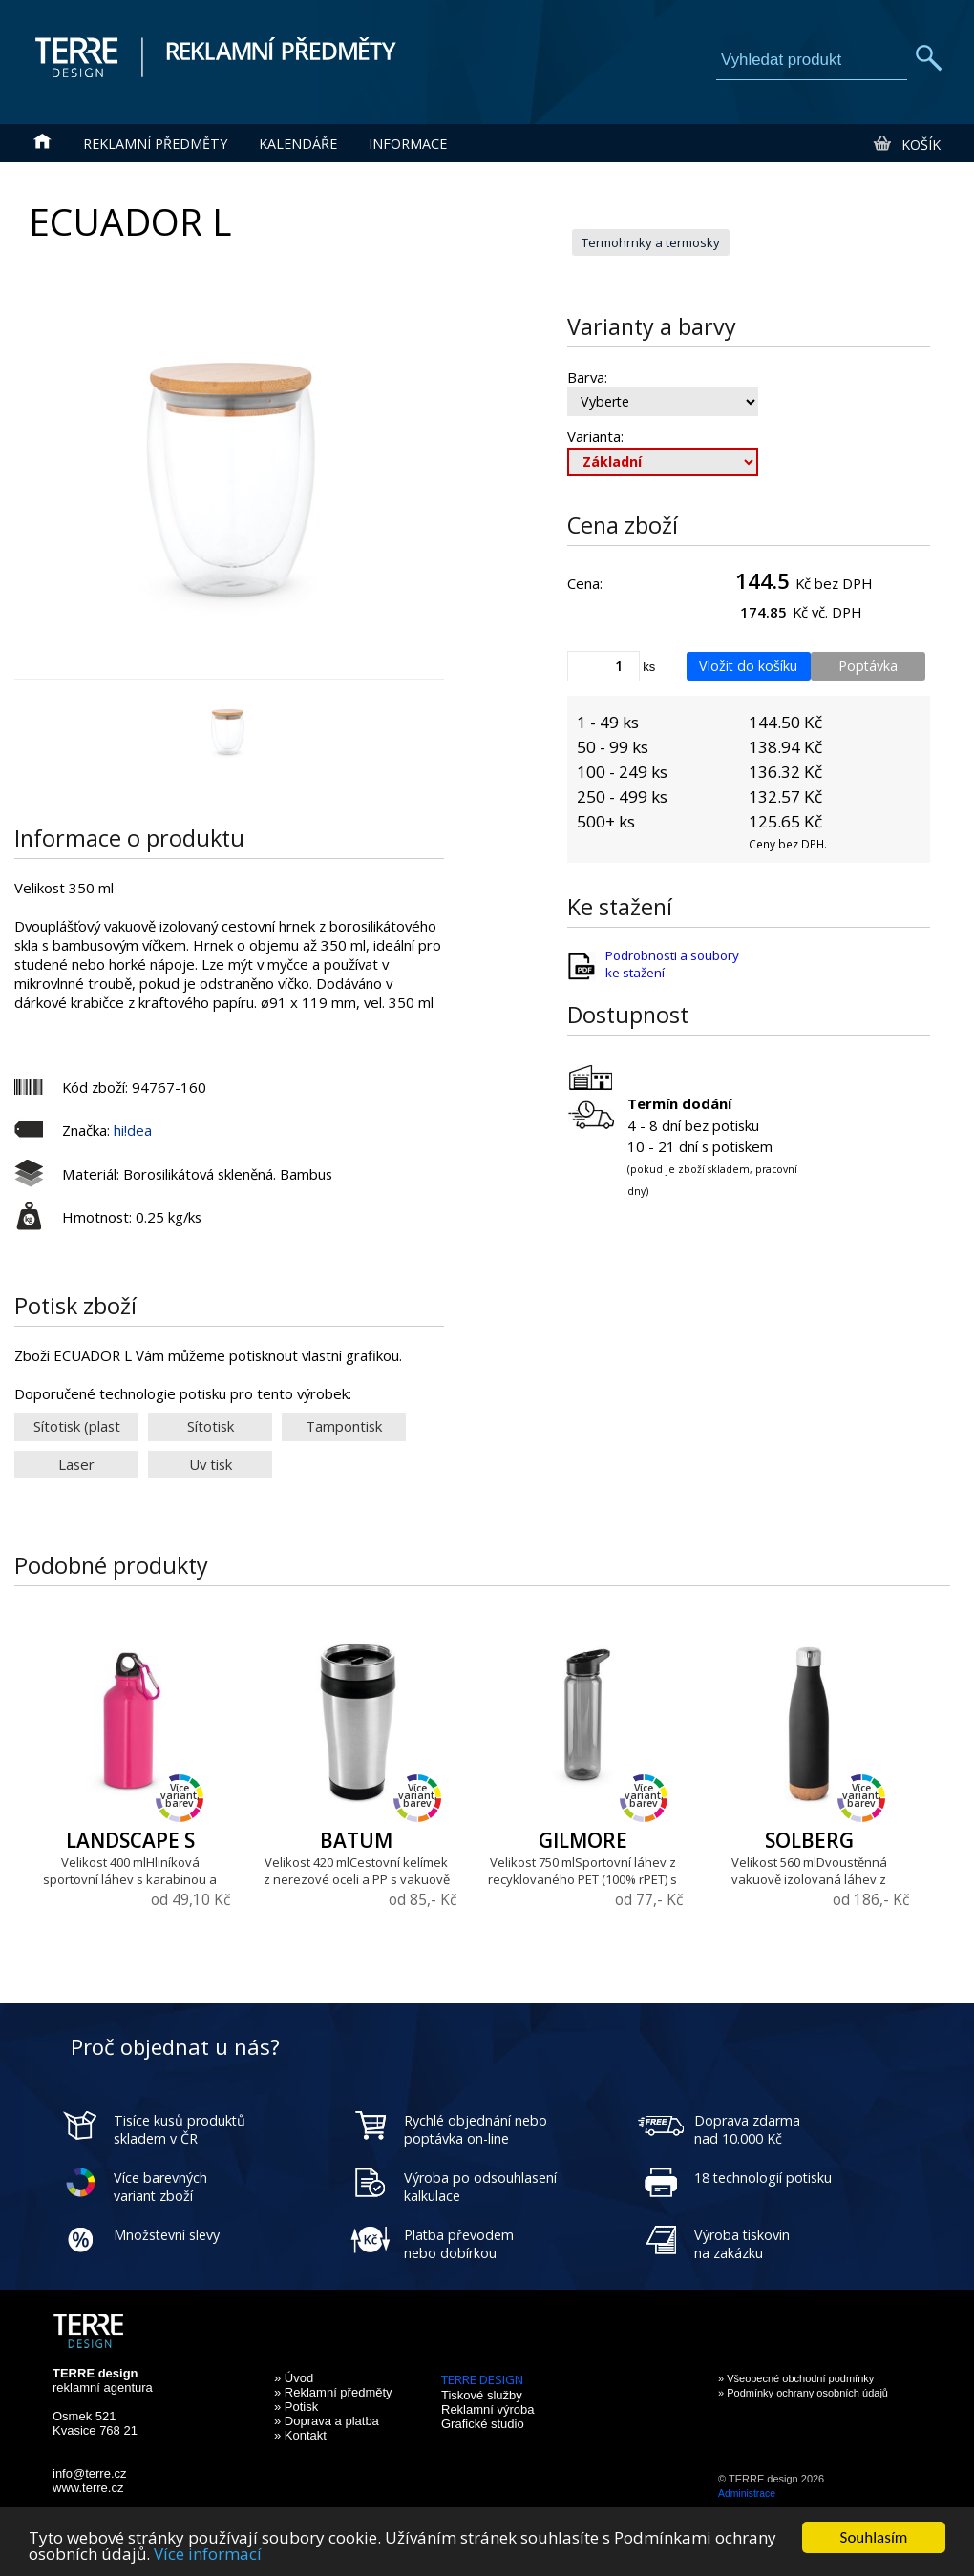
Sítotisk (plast (76, 1425)
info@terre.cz (90, 2473)
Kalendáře (298, 144)
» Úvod (293, 2378)
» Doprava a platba (326, 2421)
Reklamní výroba (488, 2409)
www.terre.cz (88, 2488)
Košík (906, 144)
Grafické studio (482, 2424)
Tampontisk (344, 1425)
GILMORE (583, 1840)
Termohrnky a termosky (651, 242)
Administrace (746, 2493)
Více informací (208, 2555)
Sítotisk (210, 1425)
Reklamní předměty (155, 144)
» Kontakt (300, 2435)
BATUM (356, 1840)
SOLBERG (809, 1840)
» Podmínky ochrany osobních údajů (803, 2392)
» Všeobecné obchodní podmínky (796, 2378)
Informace (408, 144)
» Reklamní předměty (333, 2392)
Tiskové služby (481, 2395)
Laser (76, 1464)
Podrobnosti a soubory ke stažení (672, 964)
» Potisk (296, 2406)
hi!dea (133, 1130)
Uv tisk (210, 1464)
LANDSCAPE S (130, 1840)
